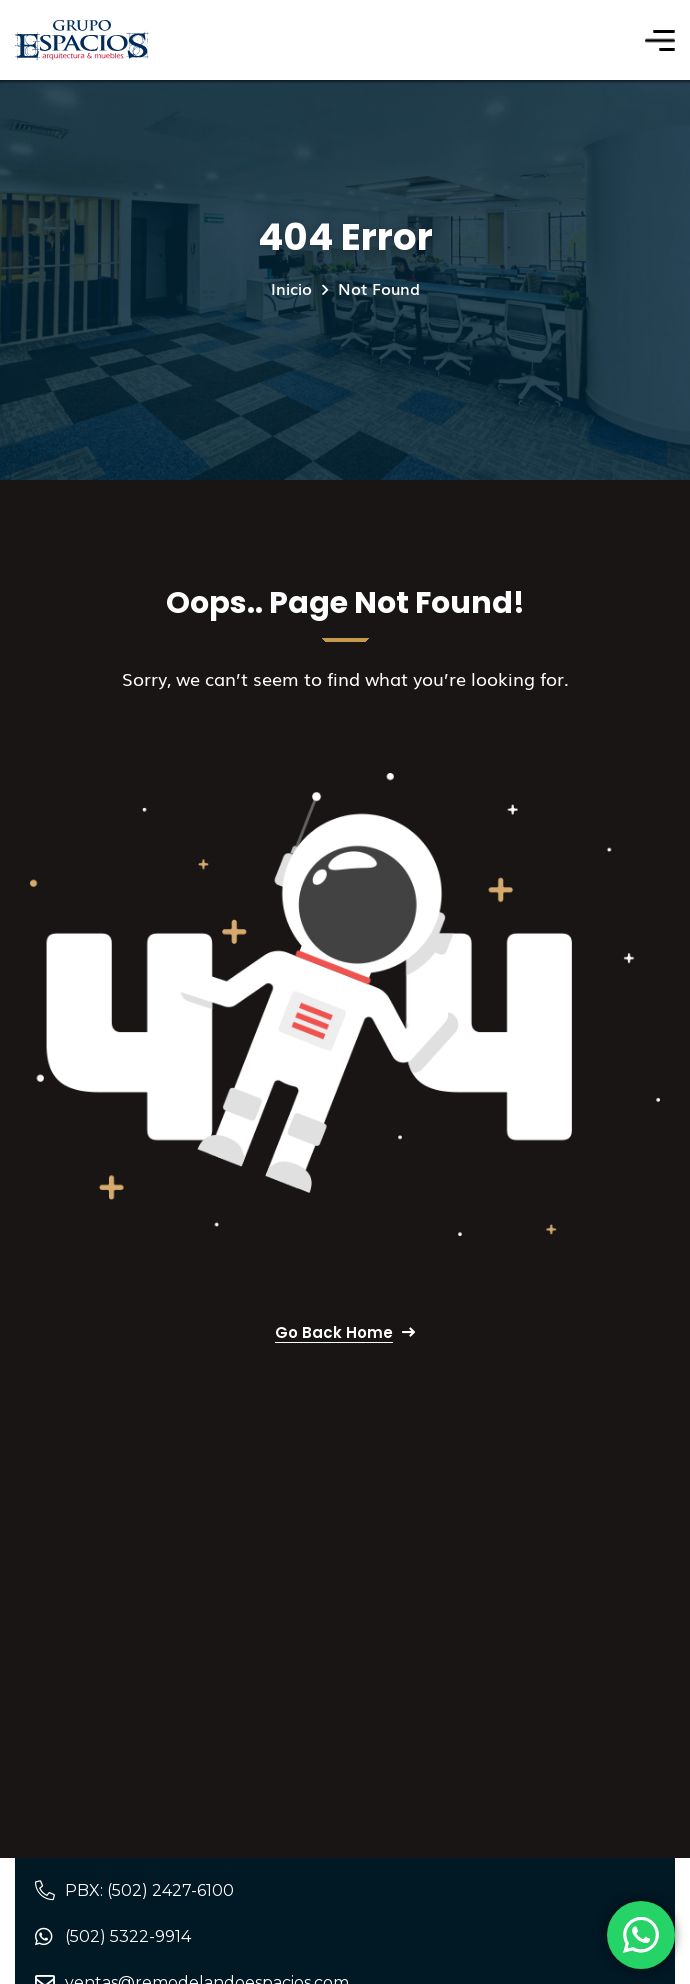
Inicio (291, 288)
